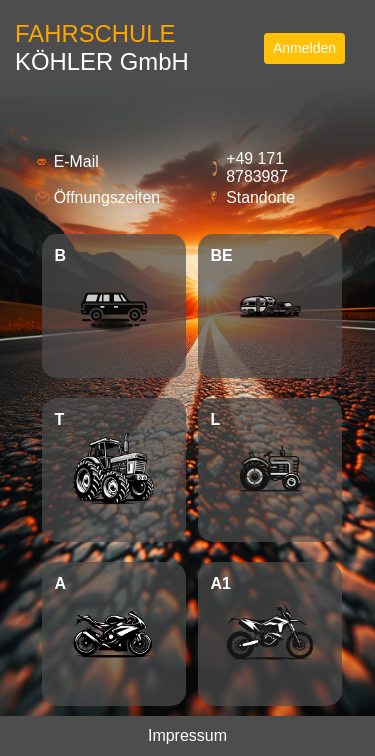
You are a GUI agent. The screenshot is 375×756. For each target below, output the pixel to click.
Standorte (260, 197)
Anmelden (304, 48)
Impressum (187, 735)
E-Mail (76, 161)
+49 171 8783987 (257, 167)
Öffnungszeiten (107, 197)
